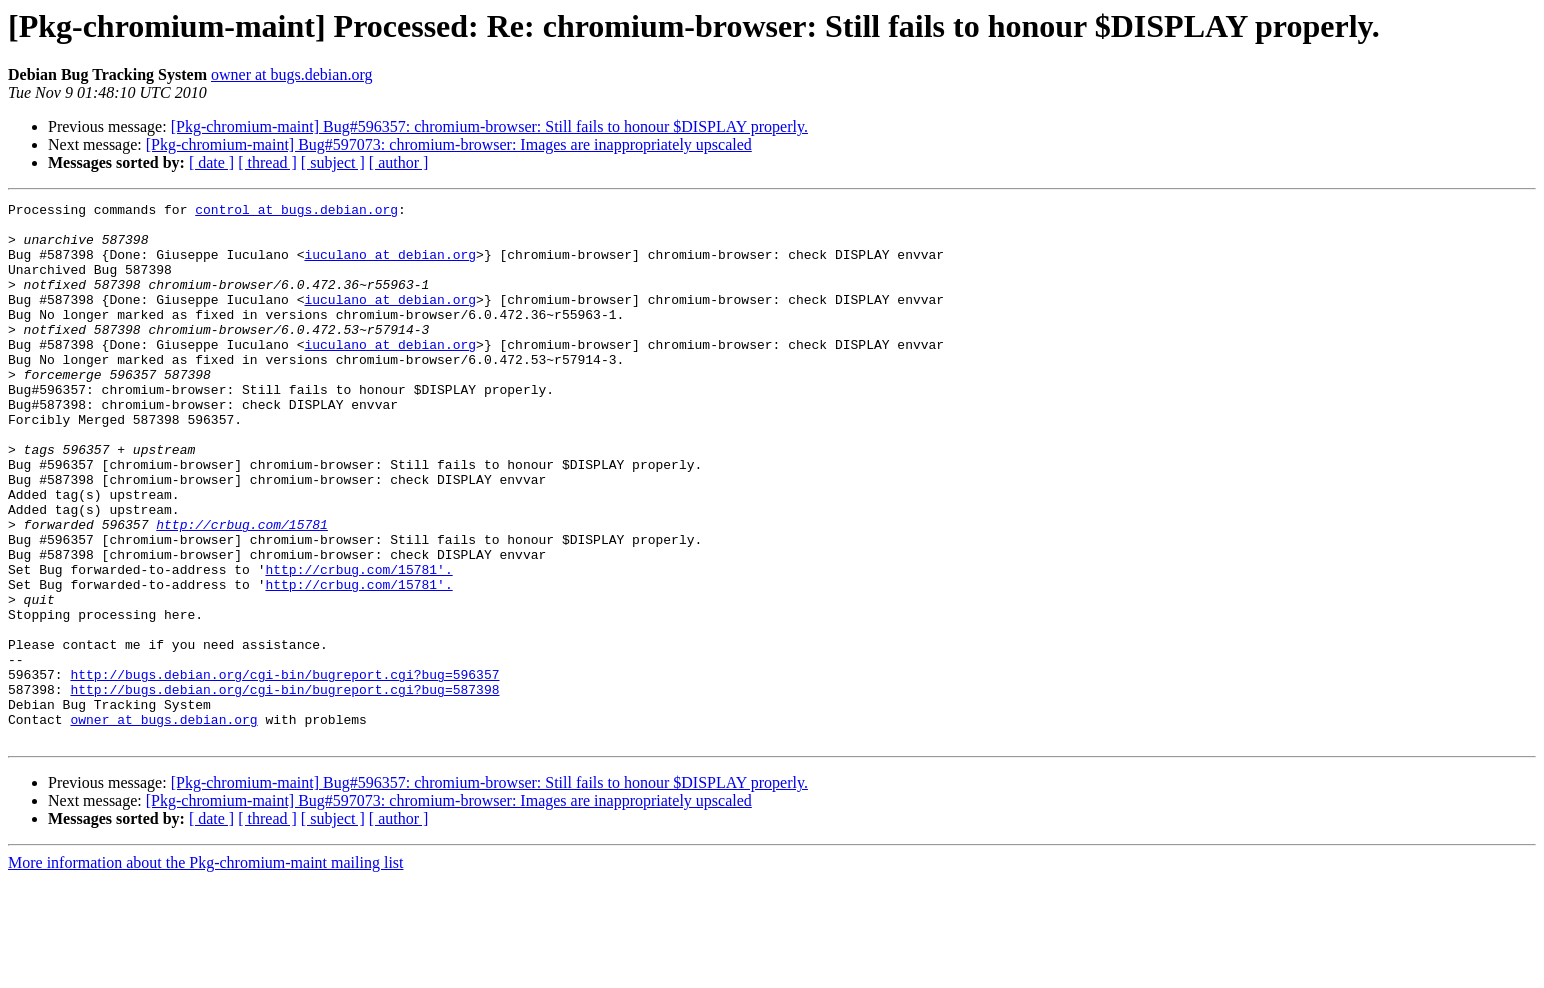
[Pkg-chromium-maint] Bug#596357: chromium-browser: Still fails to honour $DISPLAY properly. (489, 126)
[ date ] (211, 162)
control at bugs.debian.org (296, 212)
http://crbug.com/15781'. (358, 644)
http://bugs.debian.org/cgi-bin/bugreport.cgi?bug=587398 (284, 788)
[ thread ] (267, 162)
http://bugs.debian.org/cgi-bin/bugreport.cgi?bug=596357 (284, 770)
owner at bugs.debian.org (291, 74)
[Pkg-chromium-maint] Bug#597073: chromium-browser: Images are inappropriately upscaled (449, 144)
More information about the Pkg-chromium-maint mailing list (206, 970)
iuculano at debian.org (390, 266)
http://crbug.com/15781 (242, 590)
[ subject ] (333, 162)
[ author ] (399, 162)
